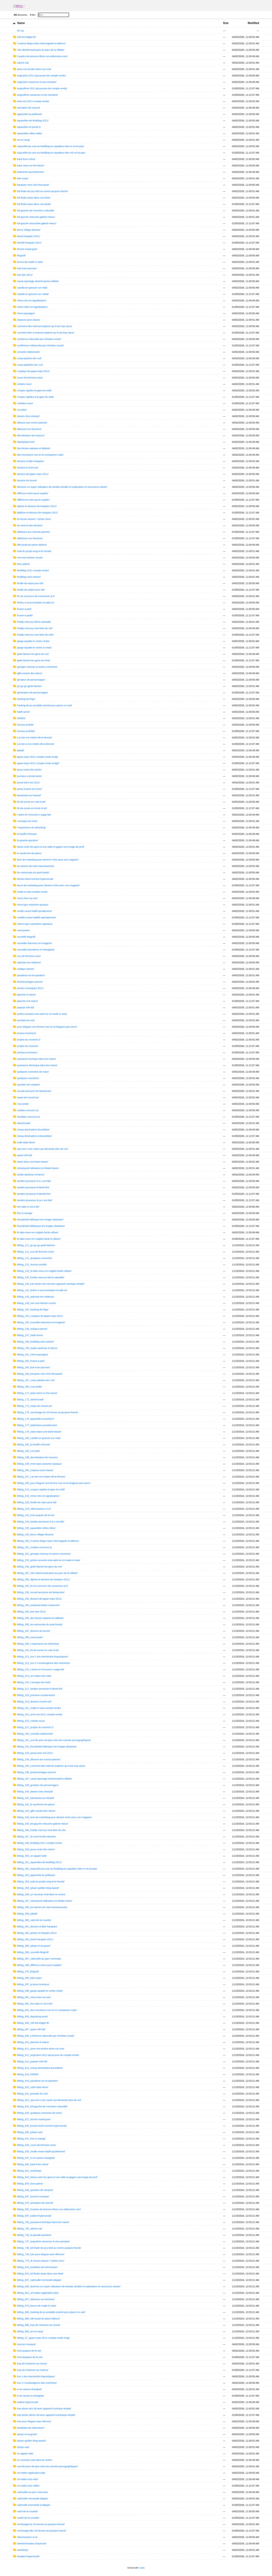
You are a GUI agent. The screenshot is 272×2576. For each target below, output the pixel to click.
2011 (19, 6)
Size (225, 23)
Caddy (142, 2568)
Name (21, 23)
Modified (253, 23)
